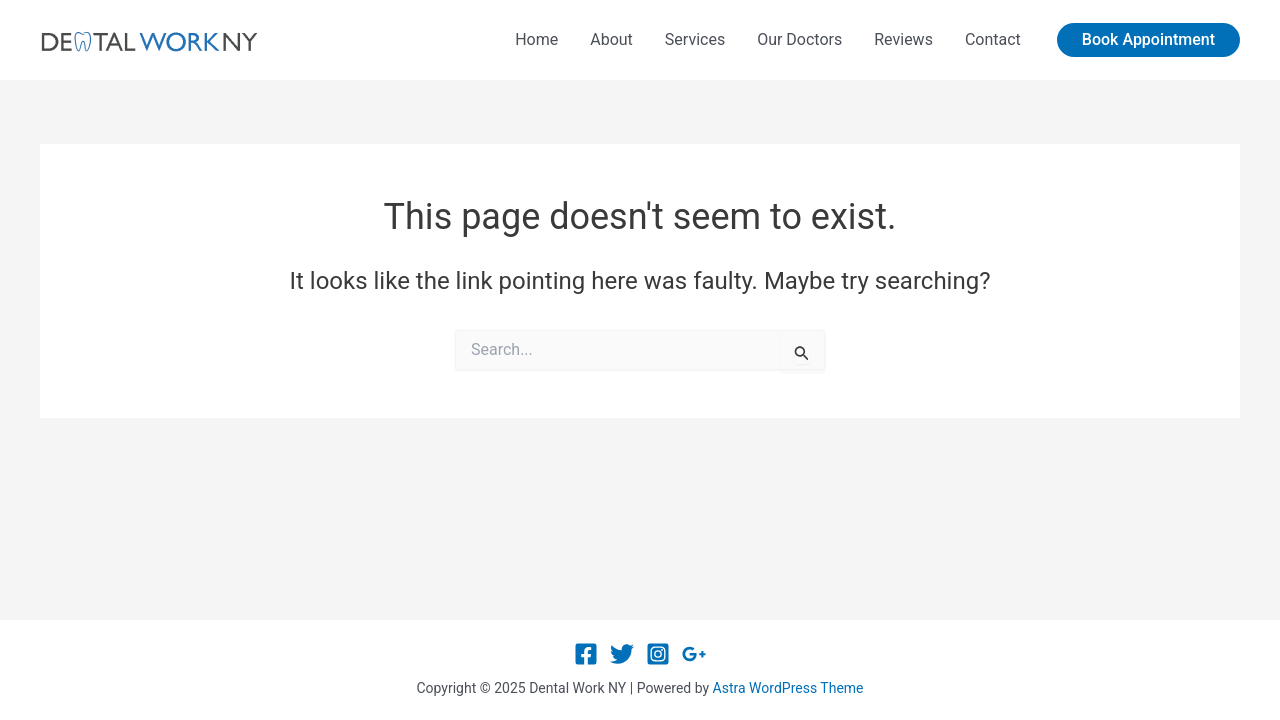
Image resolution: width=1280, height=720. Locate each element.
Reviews (903, 39)
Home (536, 39)
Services (695, 39)
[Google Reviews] (694, 654)
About (611, 39)
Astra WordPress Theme (788, 688)
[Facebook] (586, 654)
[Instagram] (658, 654)
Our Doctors (799, 39)
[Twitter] (622, 654)
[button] (1148, 40)
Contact (993, 39)
